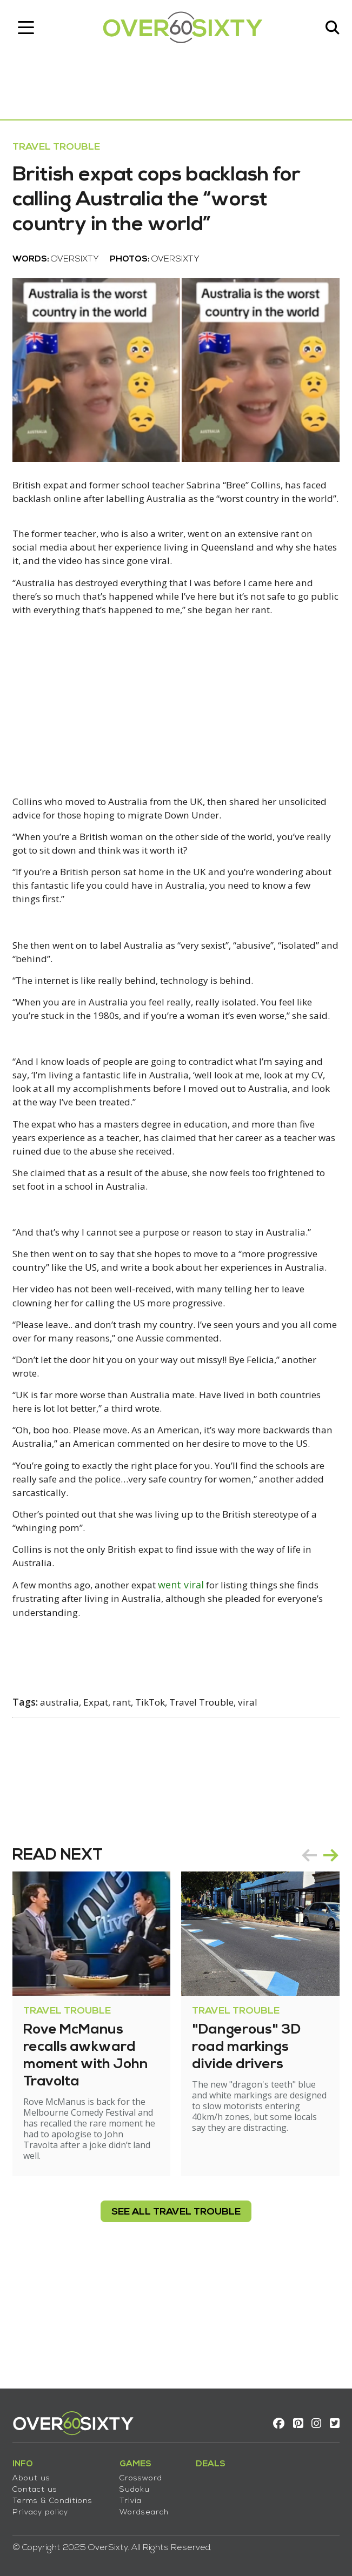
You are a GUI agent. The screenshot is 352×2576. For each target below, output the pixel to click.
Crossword (144, 2474)
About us (35, 2474)
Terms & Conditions (56, 2496)
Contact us (38, 2485)
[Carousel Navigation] (316, 1963)
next (327, 1963)
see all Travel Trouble (176, 2320)
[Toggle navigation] (29, 29)
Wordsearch (147, 2508)
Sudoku (138, 2485)
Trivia (134, 2496)
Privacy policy (44, 2508)
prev (305, 1963)
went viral (198, 1692)
